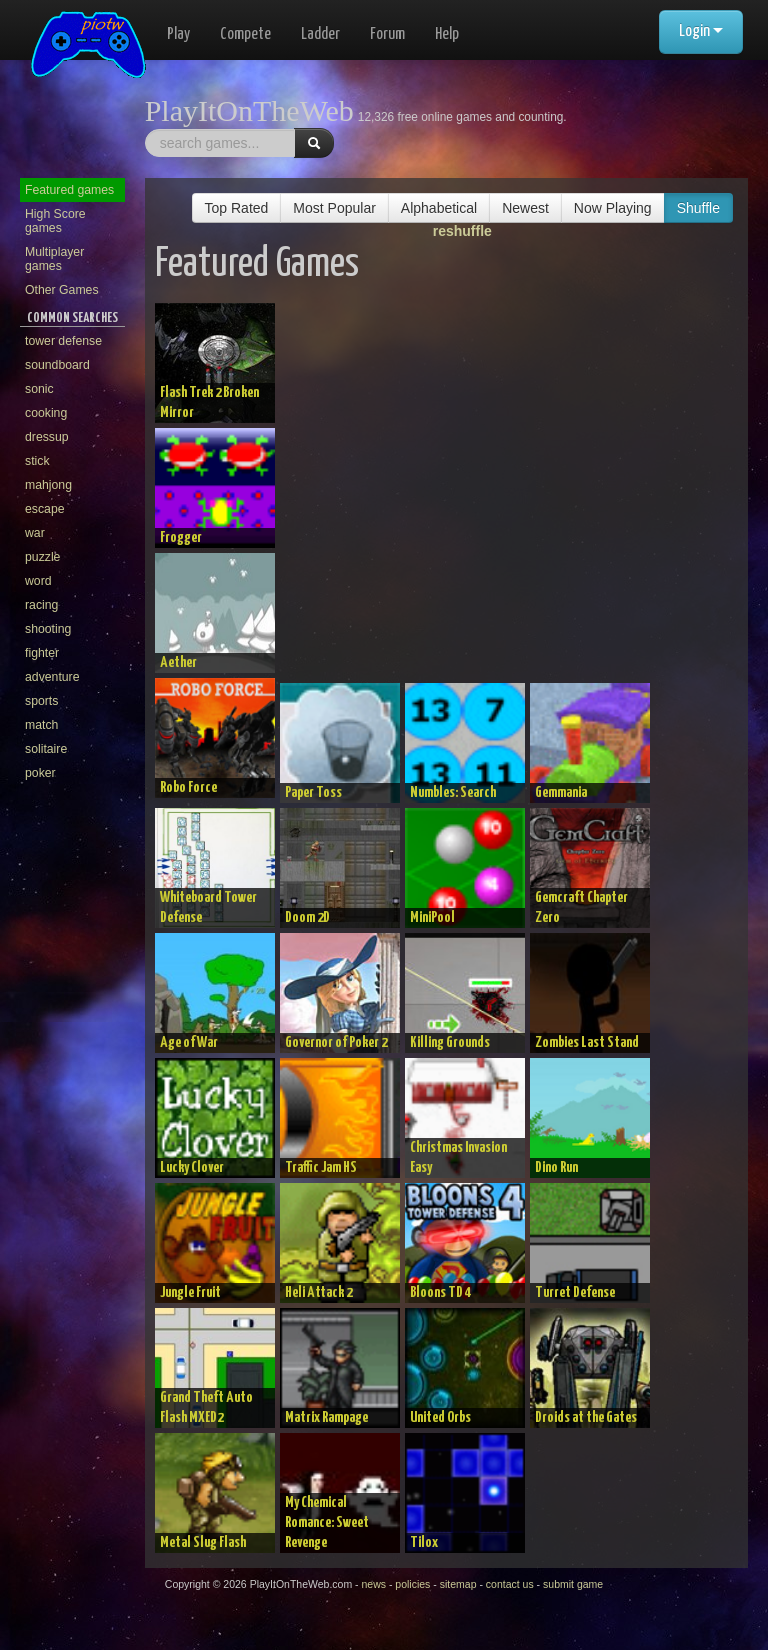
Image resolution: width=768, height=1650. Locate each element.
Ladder (320, 34)
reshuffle (462, 231)
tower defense (63, 341)
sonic (39, 389)
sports (41, 701)
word (38, 581)
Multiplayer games (54, 259)
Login (701, 31)
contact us (510, 1584)
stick (37, 461)
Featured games (69, 190)
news (373, 1584)
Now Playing (613, 208)
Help (447, 34)
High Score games (55, 221)
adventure (52, 677)
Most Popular (334, 208)
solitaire (46, 749)
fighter (42, 653)
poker (40, 773)
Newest (525, 208)
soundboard (57, 365)
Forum (387, 34)
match (41, 725)
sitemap (458, 1584)
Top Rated (237, 208)
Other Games (62, 290)
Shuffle (698, 208)
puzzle (42, 557)
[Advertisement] (520, 493)
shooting (48, 629)
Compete (245, 34)
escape (45, 509)
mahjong (48, 485)
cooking (46, 413)
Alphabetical (439, 208)
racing (41, 605)
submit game (573, 1584)
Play (178, 34)
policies (412, 1584)
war (35, 533)
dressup (47, 437)
